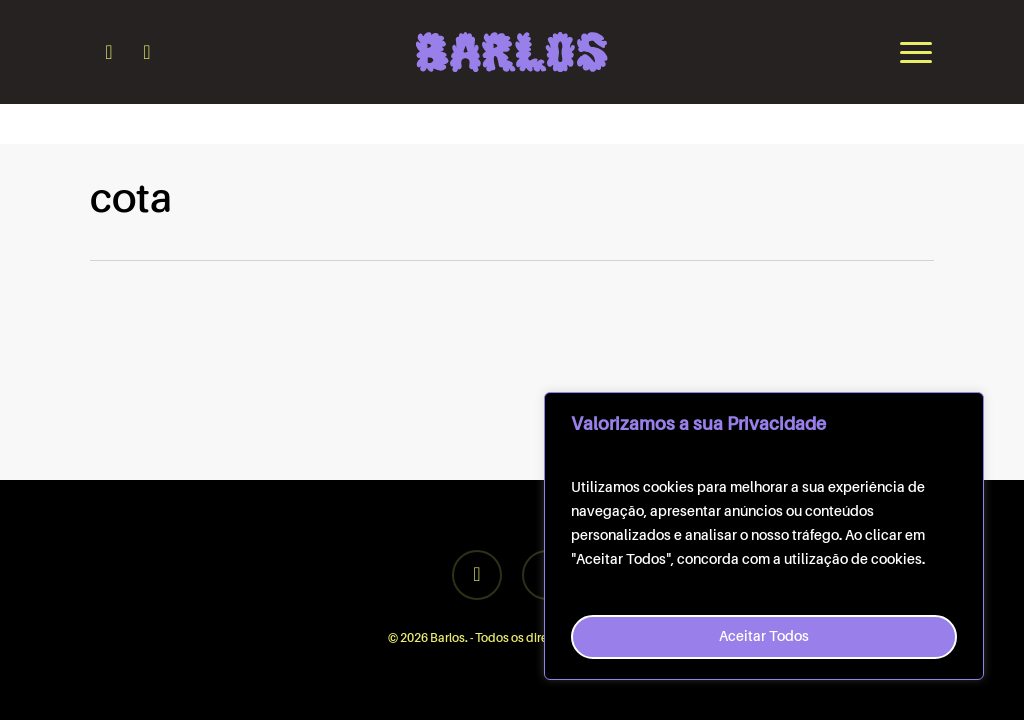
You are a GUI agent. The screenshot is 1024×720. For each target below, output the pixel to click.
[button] (917, 52)
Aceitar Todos (764, 637)
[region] (764, 536)
